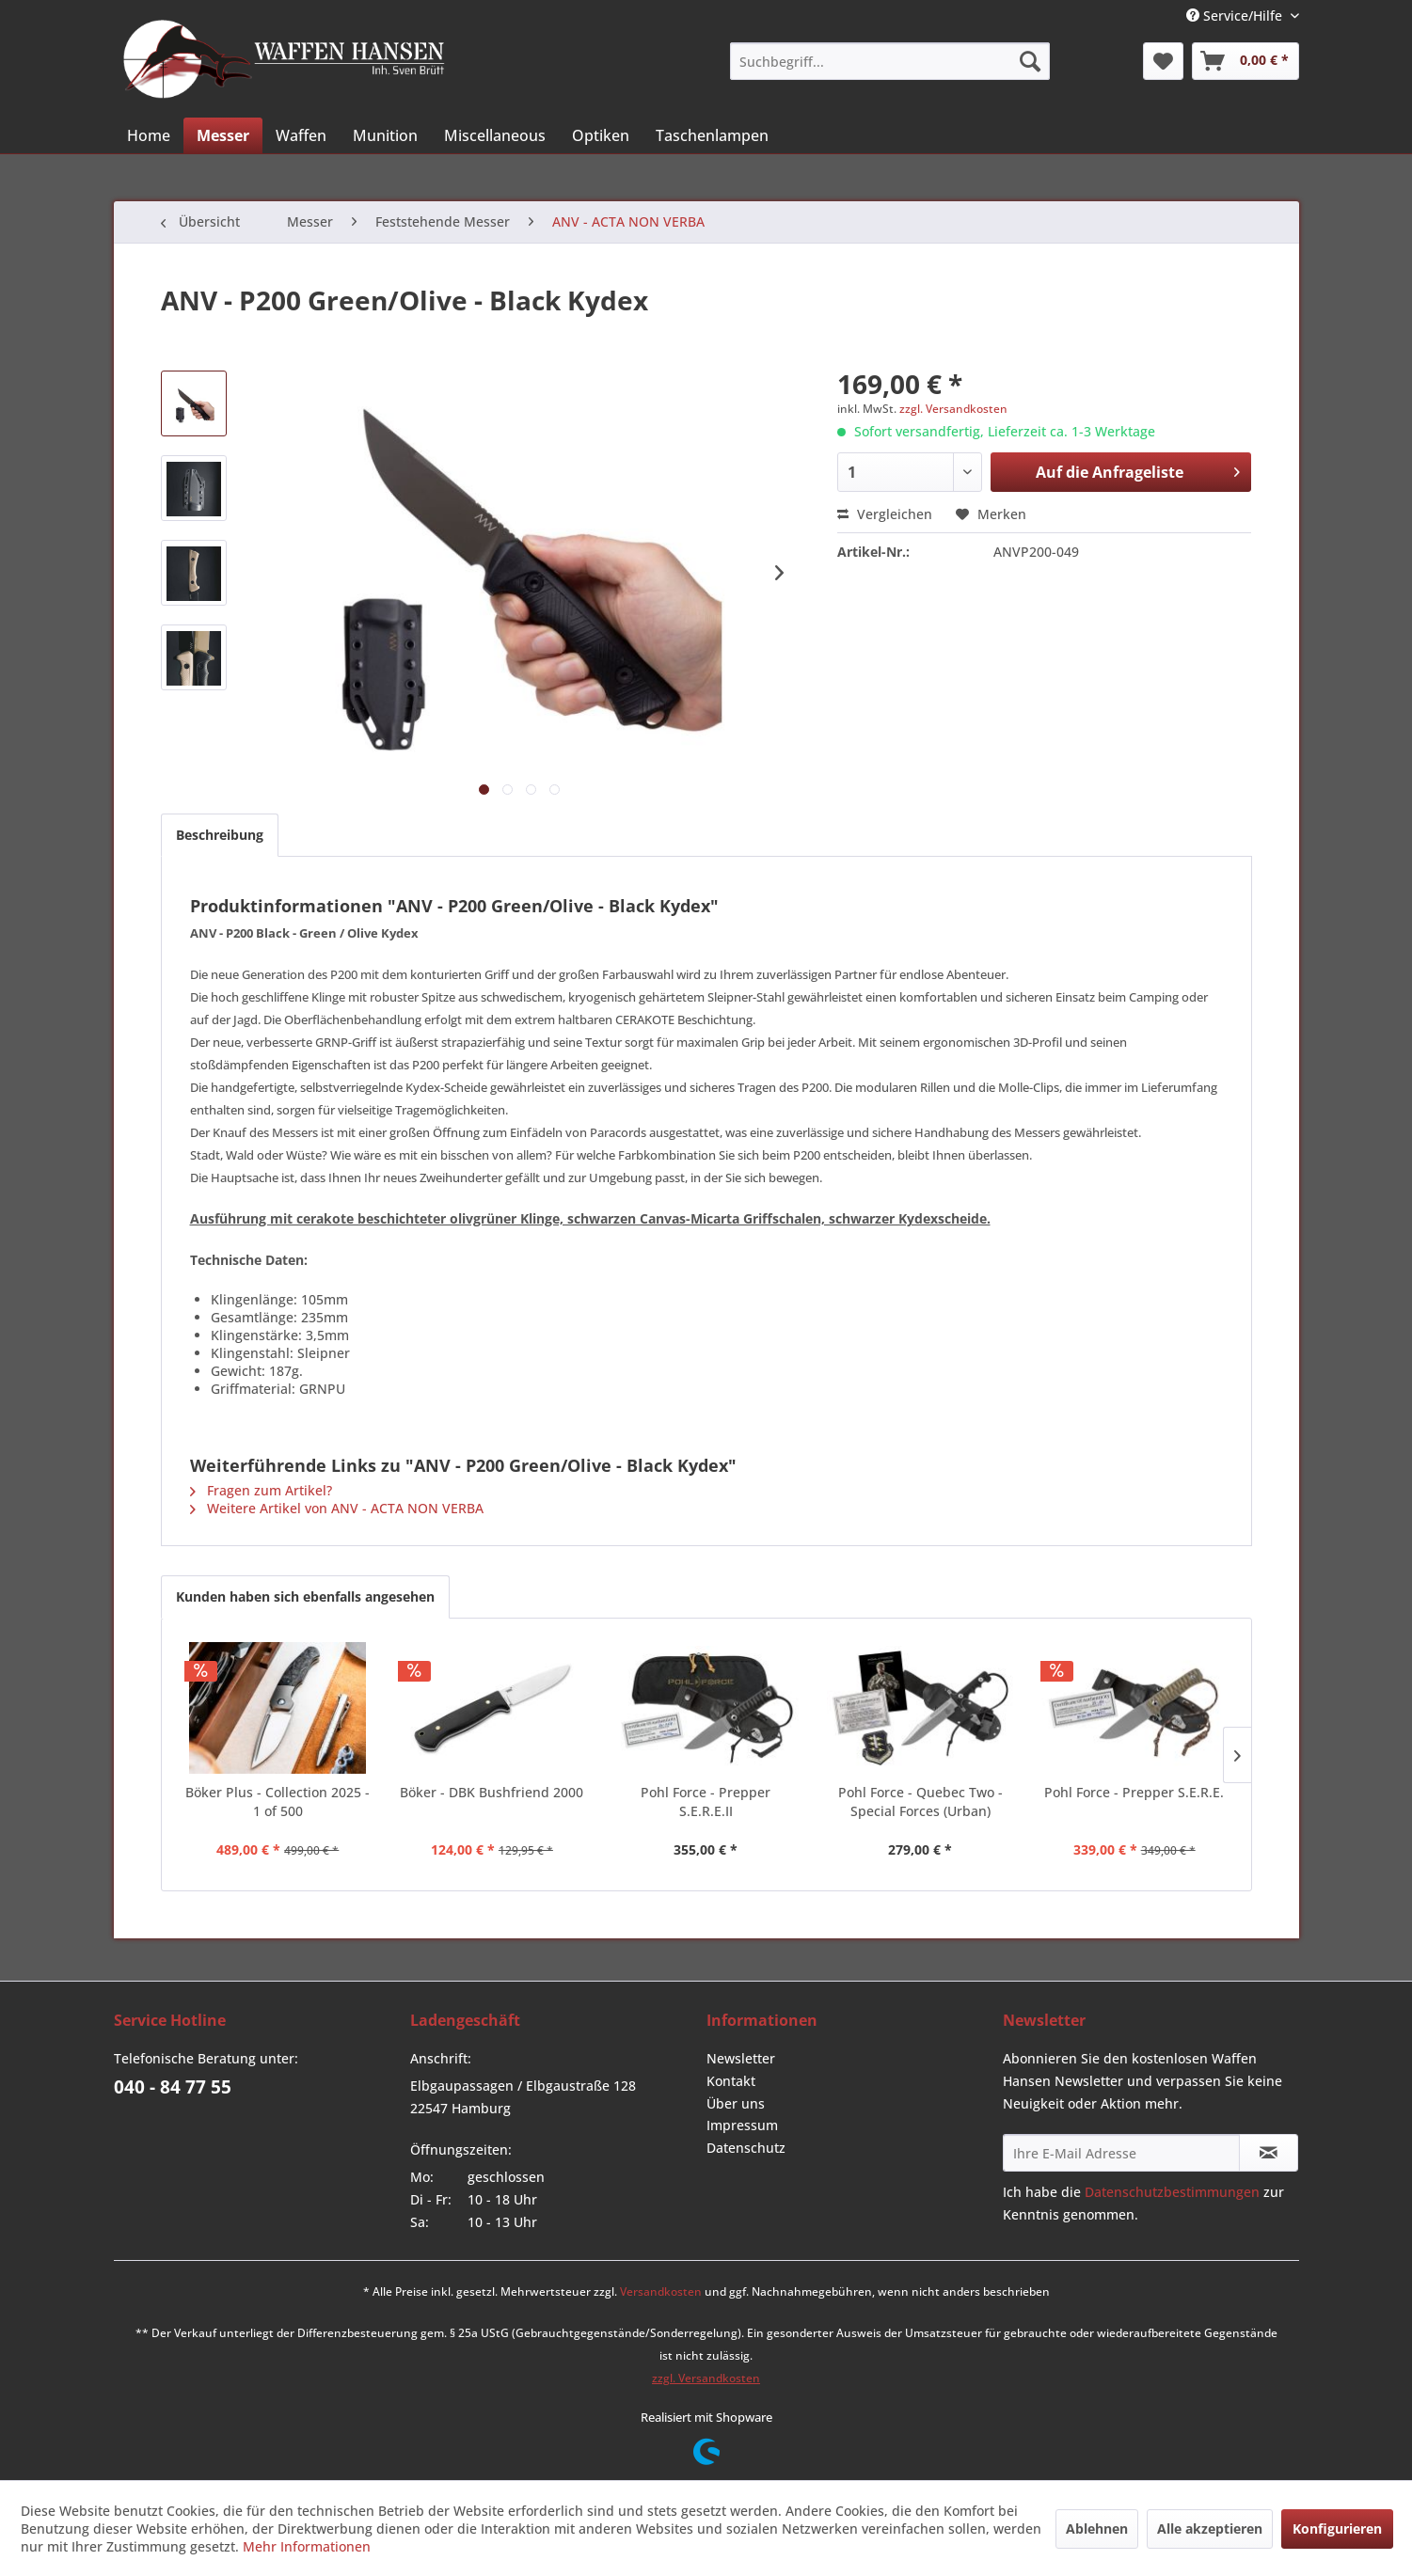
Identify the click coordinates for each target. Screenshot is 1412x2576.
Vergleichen (884, 514)
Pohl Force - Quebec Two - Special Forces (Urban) (920, 1801)
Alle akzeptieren (1209, 2528)
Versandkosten (661, 2291)
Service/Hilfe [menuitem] (1236, 15)
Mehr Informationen (307, 2546)
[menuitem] (890, 61)
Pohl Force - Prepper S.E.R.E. (1134, 1792)
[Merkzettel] (1163, 61)
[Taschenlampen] (712, 135)
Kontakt (730, 2081)
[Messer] (222, 135)
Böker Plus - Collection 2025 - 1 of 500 (277, 1801)
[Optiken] (601, 135)
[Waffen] (301, 135)
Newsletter (740, 2058)
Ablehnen (1097, 2528)
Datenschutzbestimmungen (1172, 2192)
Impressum (742, 2125)
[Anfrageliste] (1245, 61)
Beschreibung (219, 835)
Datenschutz (745, 2148)
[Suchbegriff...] (890, 61)
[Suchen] (1030, 61)
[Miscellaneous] (495, 135)
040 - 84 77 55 (172, 2087)
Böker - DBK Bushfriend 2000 (491, 1792)
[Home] (148, 135)
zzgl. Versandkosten (953, 409)
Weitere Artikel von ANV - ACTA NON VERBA (337, 1508)
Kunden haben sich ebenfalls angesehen (305, 1596)
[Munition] (385, 135)
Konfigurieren (1337, 2528)
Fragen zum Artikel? (261, 1490)
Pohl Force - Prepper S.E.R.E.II (705, 1801)
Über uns (735, 2103)
